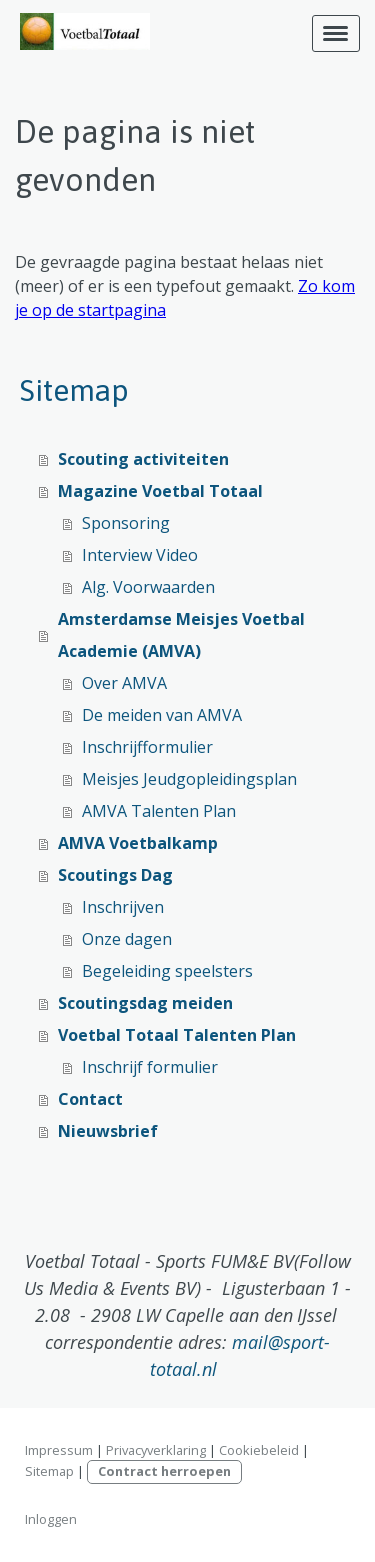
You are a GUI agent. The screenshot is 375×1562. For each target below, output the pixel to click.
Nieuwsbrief (108, 1131)
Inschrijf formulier (150, 1067)
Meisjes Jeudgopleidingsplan (189, 779)
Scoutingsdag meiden (145, 1003)
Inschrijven (123, 907)
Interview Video (140, 555)
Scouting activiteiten (143, 459)
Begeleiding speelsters (167, 971)
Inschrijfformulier (147, 747)
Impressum (59, 1450)
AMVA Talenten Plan (159, 811)
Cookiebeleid (259, 1450)
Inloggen (51, 1519)
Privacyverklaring (156, 1450)
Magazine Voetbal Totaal (160, 491)
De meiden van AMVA (162, 715)
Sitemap (49, 1471)
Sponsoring (126, 523)
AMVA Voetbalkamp (138, 843)
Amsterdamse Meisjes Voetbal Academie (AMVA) (181, 635)
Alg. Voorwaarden (148, 587)
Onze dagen (127, 939)
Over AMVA (124, 683)
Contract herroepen (164, 1471)
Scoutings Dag (115, 875)
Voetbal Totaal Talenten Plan (177, 1035)
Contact (90, 1099)
